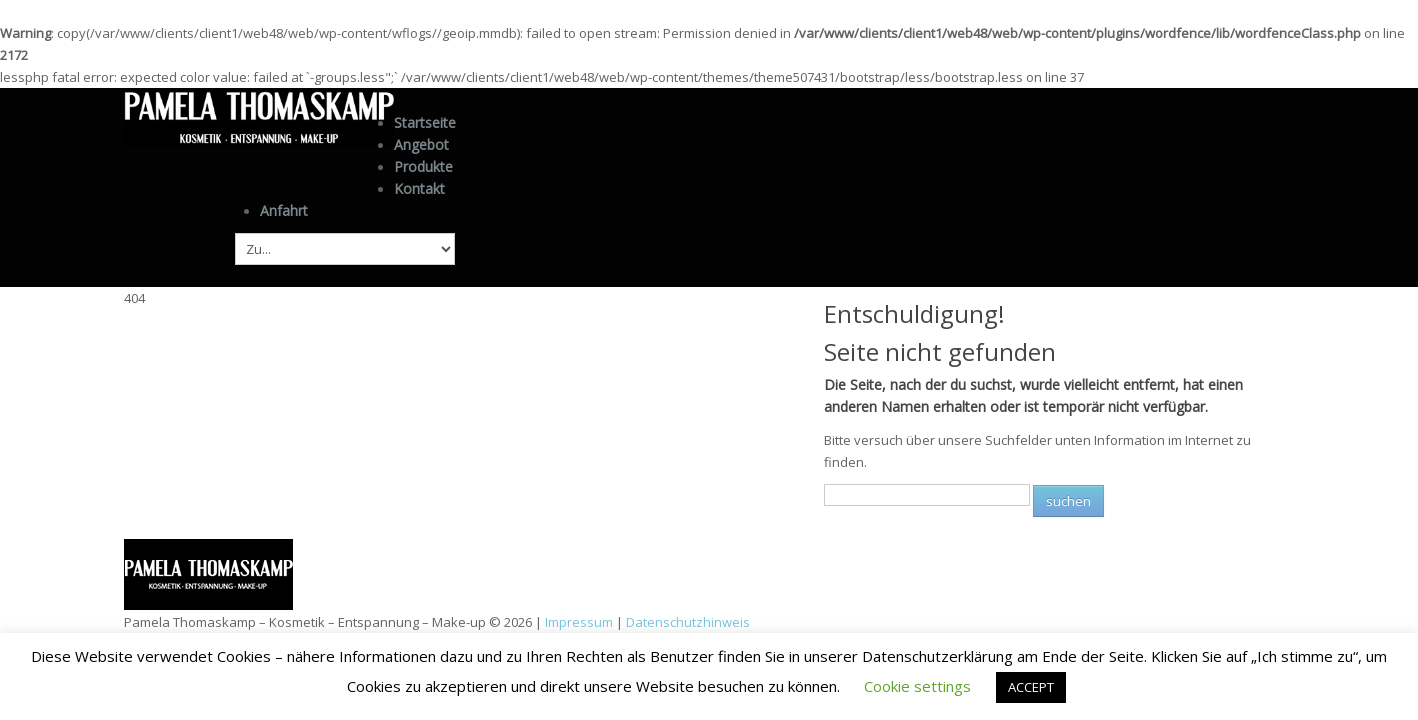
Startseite (425, 122)
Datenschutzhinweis (688, 620)
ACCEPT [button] (1031, 687)
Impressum (579, 620)
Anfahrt (284, 208)
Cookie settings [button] (917, 686)
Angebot (421, 144)
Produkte (423, 164)
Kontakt (419, 186)
